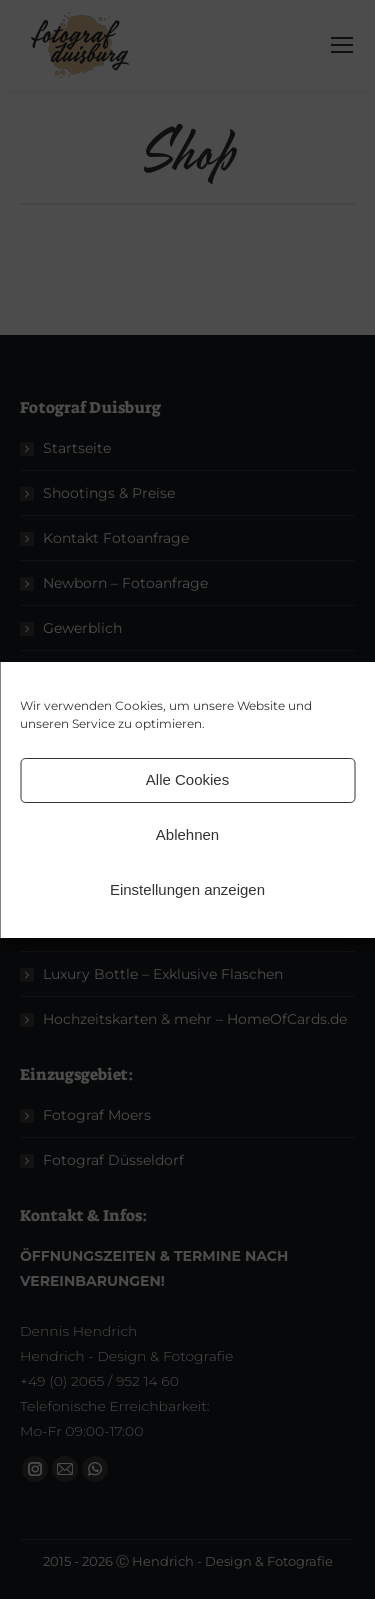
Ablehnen (187, 834)
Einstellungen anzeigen (187, 889)
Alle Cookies (187, 779)
